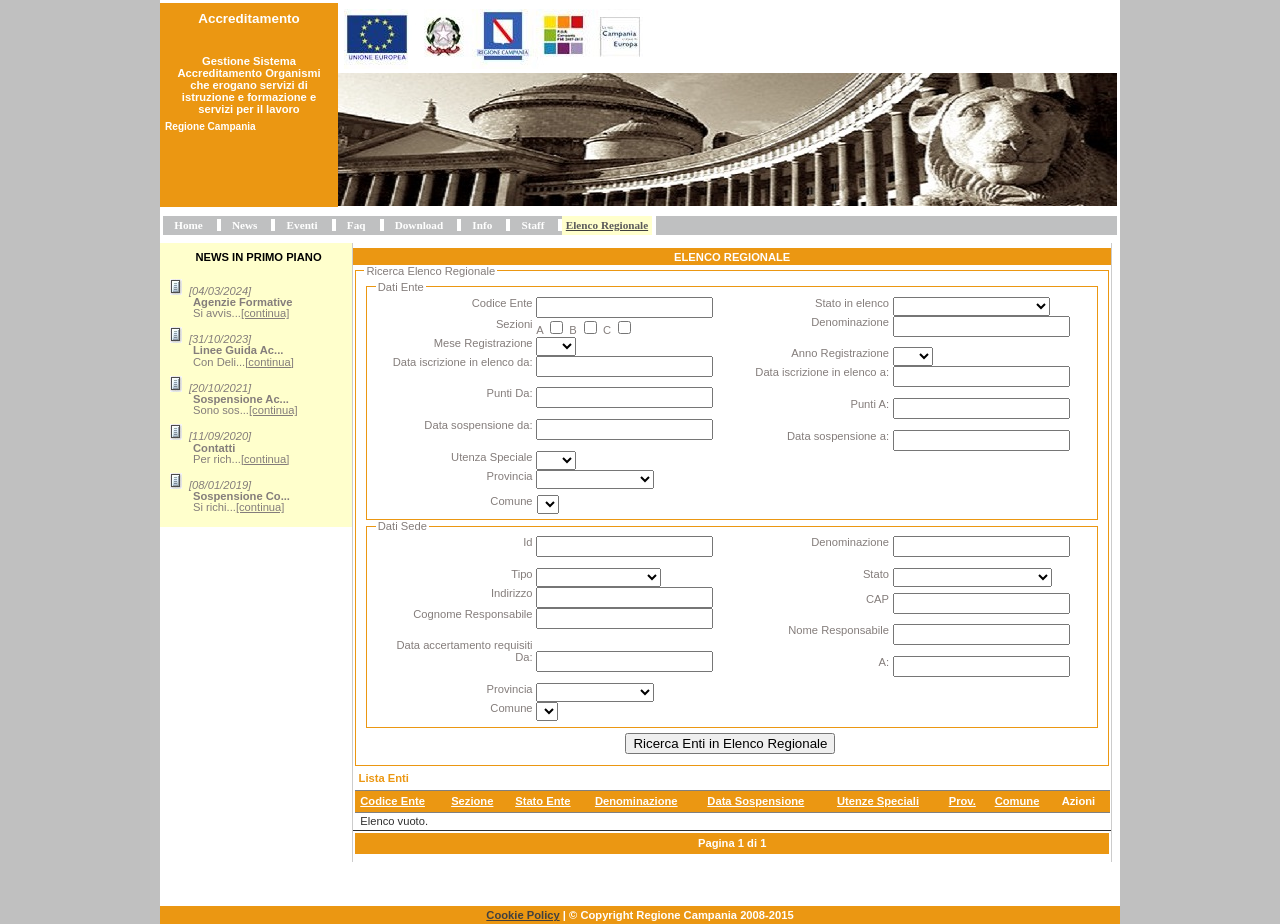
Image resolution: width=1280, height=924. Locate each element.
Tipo (521, 574)
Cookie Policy (522, 915)
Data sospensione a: (838, 436)
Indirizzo (512, 593)
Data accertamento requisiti (464, 645)
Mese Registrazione (483, 343)
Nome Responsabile (838, 630)
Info (482, 225)
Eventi (302, 225)
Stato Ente (542, 801)
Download (419, 225)
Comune (511, 501)
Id (527, 542)
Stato (876, 574)
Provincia (510, 476)
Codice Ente (502, 303)
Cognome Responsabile (472, 614)
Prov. (962, 801)
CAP (877, 599)
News (244, 225)
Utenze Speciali (878, 801)
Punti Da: (510, 393)
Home (188, 225)
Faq (356, 225)
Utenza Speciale (491, 457)
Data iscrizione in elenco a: (822, 372)
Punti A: (869, 404)
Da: (523, 657)
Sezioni (514, 324)
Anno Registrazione (840, 353)
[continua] (265, 313)
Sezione (472, 801)
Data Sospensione (755, 801)
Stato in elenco (852, 303)
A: (883, 662)
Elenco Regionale (607, 225)
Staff (532, 225)
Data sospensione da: (478, 425)
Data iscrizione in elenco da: (463, 362)
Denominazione (850, 322)
